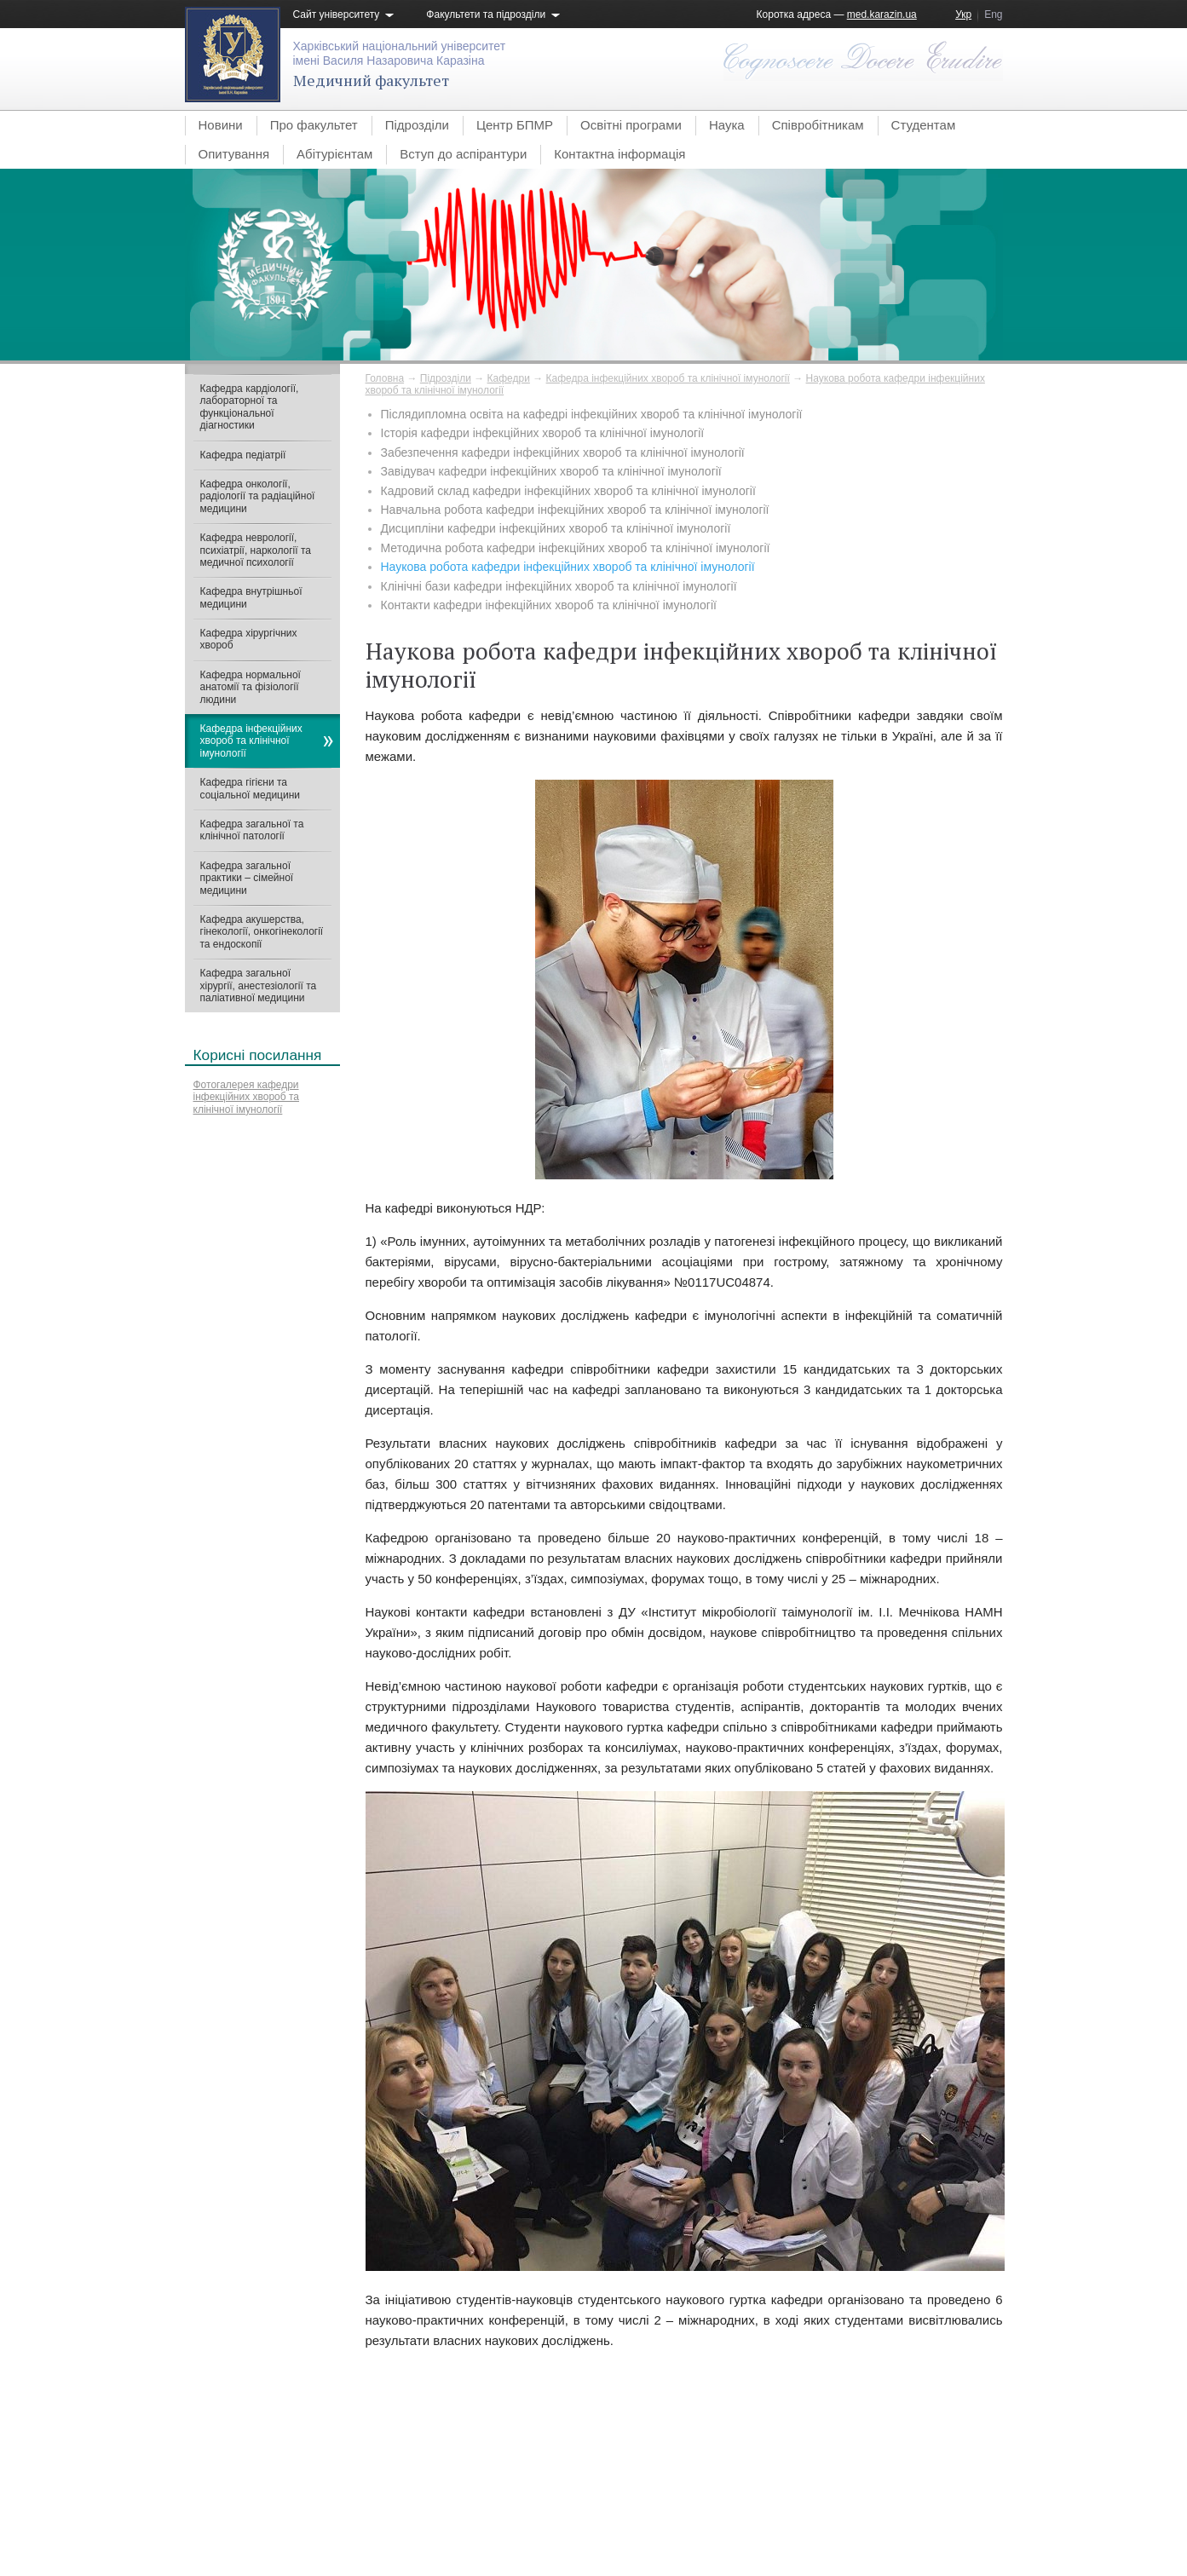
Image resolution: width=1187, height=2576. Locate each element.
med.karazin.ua (882, 14)
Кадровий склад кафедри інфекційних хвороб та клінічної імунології (568, 491)
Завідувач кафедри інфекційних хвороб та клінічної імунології (551, 471)
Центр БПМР (514, 125)
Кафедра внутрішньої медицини (251, 597)
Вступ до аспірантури (463, 154)
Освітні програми (631, 125)
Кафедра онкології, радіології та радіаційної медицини (257, 496)
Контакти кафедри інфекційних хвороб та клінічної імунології (549, 605)
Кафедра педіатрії (243, 455)
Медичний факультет (371, 80)
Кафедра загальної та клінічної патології (252, 830)
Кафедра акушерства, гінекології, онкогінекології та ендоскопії (262, 931)
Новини (221, 125)
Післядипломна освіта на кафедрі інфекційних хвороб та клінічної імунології (592, 414)
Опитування (234, 154)
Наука (727, 125)
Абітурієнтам (334, 154)
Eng (993, 14)
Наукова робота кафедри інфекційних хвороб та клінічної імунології (568, 566)
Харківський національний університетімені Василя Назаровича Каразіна (399, 53)
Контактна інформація (619, 154)
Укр (963, 14)
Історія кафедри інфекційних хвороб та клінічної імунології (543, 433)
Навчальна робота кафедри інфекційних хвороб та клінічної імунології (575, 509)
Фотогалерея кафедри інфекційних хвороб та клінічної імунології (246, 1097)
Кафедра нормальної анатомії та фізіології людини (250, 687)
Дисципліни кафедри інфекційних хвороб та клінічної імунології (556, 528)
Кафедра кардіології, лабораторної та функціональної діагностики (249, 407)
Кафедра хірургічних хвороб (248, 639)
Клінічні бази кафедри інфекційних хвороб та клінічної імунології (559, 586)
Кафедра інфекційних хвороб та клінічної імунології (668, 378)
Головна (385, 378)
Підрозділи (417, 125)
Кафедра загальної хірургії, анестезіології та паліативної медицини (258, 985)
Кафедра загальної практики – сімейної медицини (247, 878)
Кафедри (508, 378)
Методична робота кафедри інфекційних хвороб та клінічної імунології (575, 548)
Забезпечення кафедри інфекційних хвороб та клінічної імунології (563, 452)
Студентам (923, 125)
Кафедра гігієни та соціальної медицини (250, 788)
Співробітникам (818, 125)
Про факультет (314, 125)
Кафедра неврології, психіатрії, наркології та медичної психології (255, 550)
